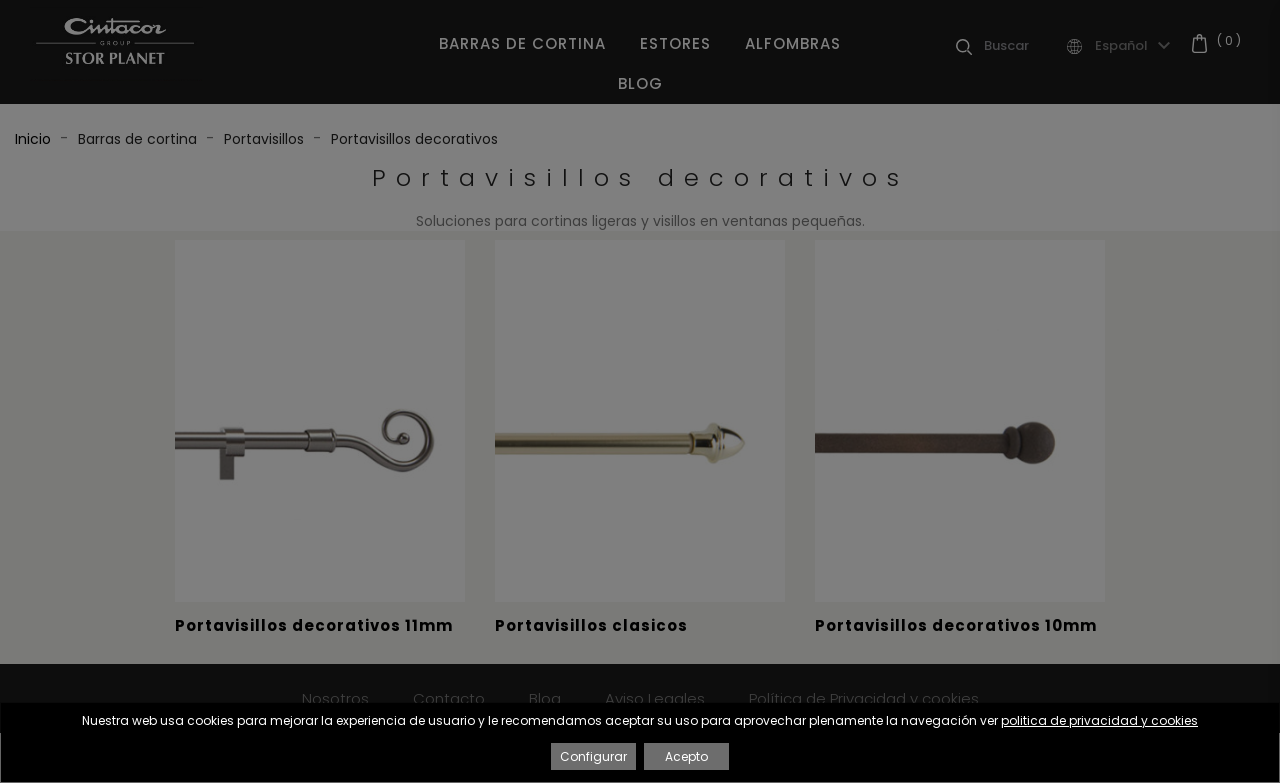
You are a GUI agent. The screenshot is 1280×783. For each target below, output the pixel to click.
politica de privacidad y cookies (1099, 720)
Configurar (593, 756)
